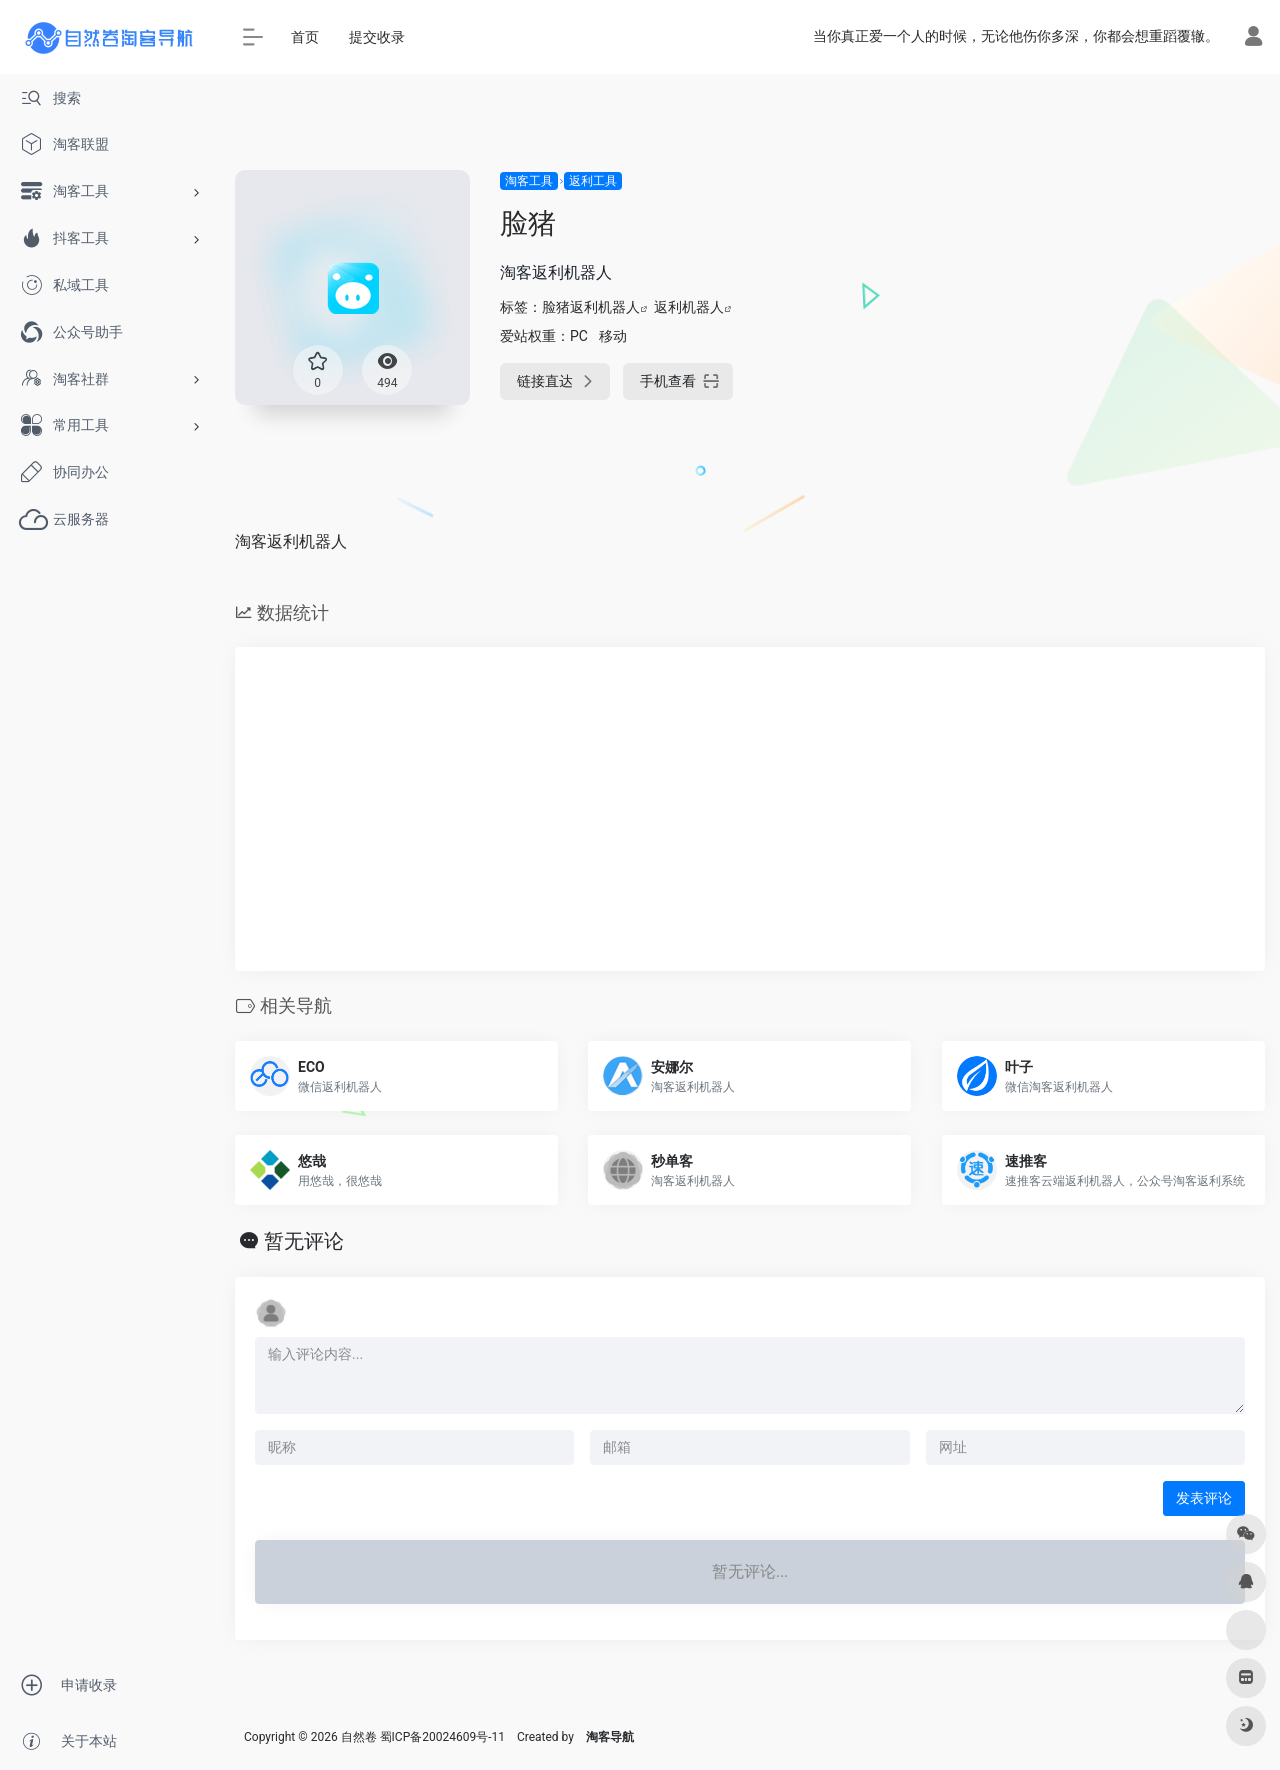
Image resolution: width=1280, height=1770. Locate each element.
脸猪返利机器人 (591, 307)
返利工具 (593, 181)
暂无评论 (304, 1241)
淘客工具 (529, 181)
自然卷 (359, 1737)
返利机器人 (689, 307)
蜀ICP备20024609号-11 (442, 1737)
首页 (305, 37)
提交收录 (377, 37)
